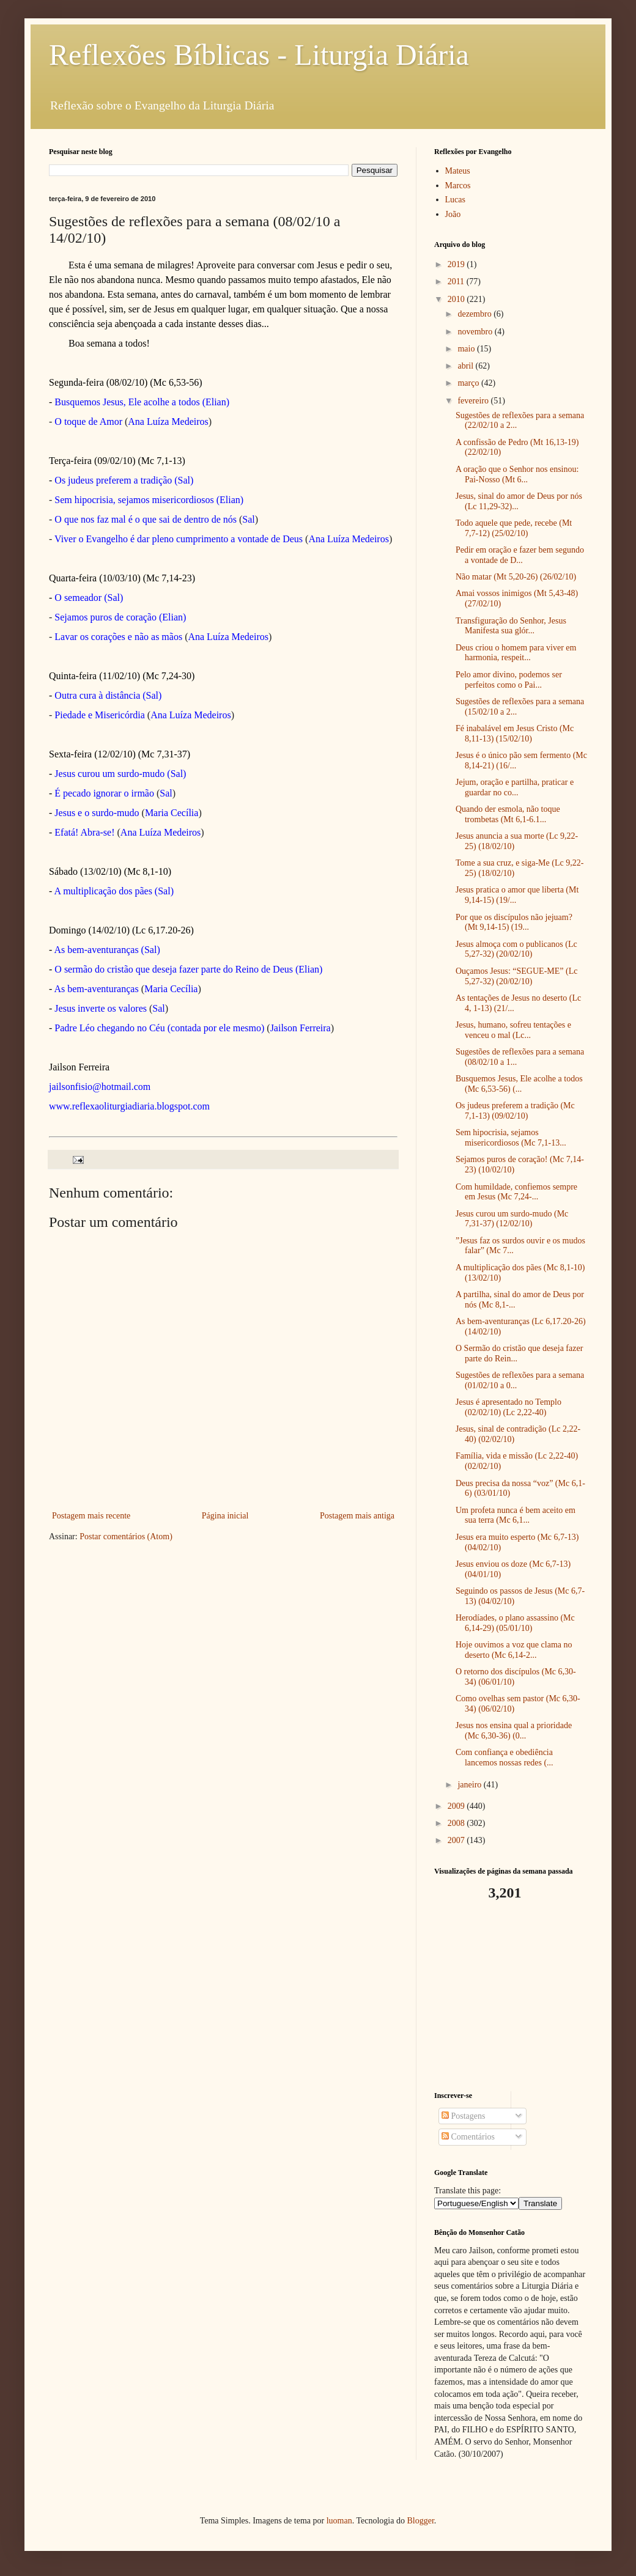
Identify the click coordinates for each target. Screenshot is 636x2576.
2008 (457, 1823)
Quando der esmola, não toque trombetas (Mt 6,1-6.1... (508, 814)
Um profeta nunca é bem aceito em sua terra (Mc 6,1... (515, 1515)
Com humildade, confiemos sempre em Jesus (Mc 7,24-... (516, 1192)
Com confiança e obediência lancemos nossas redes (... (504, 1757)
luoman (339, 2520)
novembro (475, 331)
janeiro (470, 1784)
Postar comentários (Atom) (126, 1536)
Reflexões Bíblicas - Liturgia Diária (259, 55)
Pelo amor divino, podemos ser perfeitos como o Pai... (509, 680)
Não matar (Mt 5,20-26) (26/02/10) (516, 576)
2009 (457, 1806)
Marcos (458, 185)
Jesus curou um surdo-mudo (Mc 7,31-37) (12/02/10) (512, 1219)
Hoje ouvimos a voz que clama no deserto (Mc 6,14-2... (514, 1650)
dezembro (475, 313)
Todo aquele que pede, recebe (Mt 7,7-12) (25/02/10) (514, 528)
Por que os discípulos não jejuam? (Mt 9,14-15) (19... (514, 922)
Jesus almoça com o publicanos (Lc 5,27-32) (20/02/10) (516, 949)
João (453, 214)
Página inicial (225, 1515)
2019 (457, 264)
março (469, 383)
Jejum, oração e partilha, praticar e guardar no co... (515, 787)
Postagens (464, 2116)
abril (466, 365)
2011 (457, 281)
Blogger (420, 2520)
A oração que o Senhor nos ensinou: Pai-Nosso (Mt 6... (517, 474)
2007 (457, 1840)
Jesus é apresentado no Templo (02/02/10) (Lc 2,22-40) (508, 1407)
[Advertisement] (510, 1996)
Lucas (455, 199)
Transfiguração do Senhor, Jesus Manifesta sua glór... (511, 626)
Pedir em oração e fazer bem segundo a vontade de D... (520, 555)
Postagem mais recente (91, 1515)
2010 (457, 299)
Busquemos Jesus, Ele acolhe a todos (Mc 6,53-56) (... (519, 1084)
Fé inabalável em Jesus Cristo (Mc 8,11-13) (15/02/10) (515, 733)
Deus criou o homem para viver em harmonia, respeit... (516, 653)
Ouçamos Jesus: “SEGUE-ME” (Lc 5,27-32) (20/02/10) (516, 976)
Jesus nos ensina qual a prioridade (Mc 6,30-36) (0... (514, 1730)
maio (467, 348)
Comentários (468, 2136)
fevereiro (473, 400)
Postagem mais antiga (357, 1515)
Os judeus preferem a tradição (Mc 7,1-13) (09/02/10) (515, 1111)
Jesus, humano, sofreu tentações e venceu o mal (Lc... (513, 1030)
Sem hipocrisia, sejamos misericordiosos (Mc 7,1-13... (511, 1137)
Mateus (457, 170)
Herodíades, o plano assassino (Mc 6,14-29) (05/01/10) (515, 1623)
